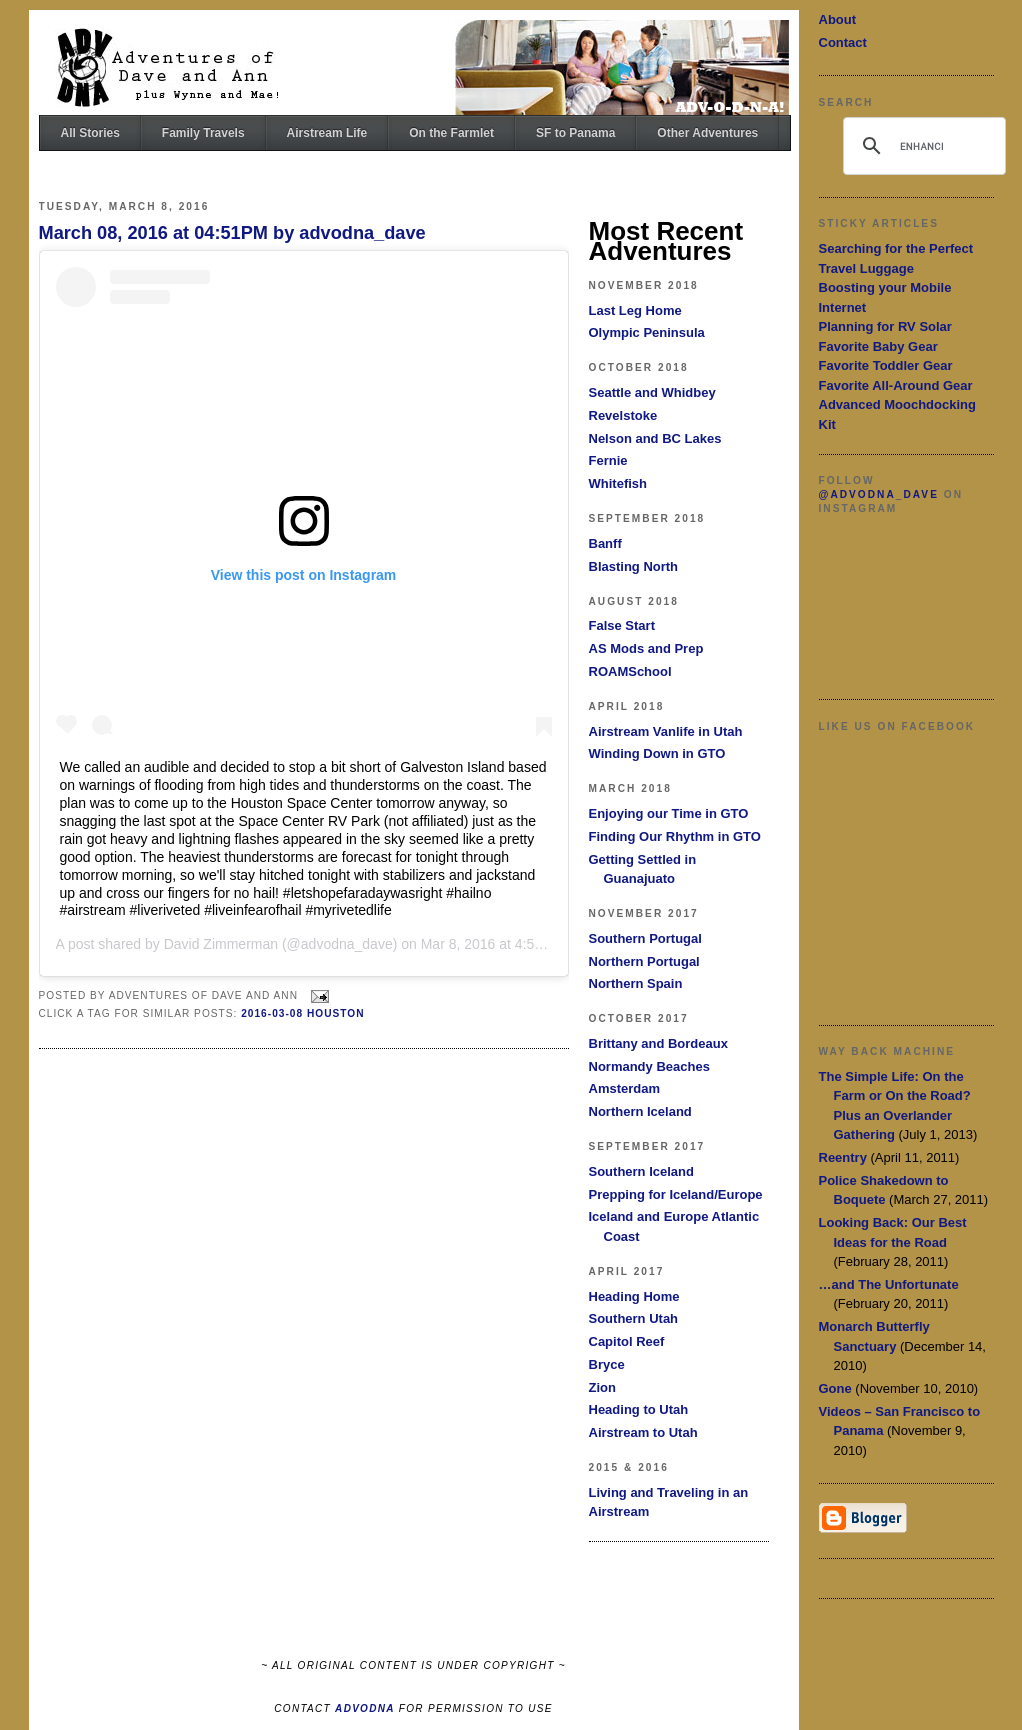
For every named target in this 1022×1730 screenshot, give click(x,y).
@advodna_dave (879, 494)
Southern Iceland (641, 1171)
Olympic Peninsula (647, 332)
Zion (602, 1387)
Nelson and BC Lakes (655, 438)
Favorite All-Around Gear (896, 385)
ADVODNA (365, 1708)
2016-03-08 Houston (302, 1013)
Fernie (608, 460)
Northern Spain (636, 983)
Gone (835, 1388)
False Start (622, 625)
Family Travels (203, 133)
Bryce (607, 1364)
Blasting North (634, 566)
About (838, 19)
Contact (843, 42)
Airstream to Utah (643, 1432)
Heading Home (634, 1296)
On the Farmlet (451, 133)
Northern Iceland (640, 1111)
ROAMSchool (630, 671)
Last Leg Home (635, 310)
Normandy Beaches (649, 1066)
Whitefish (618, 483)
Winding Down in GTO (657, 753)
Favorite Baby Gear (878, 346)
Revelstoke (623, 415)
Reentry (843, 1157)
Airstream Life (327, 133)
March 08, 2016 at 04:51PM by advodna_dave (232, 233)
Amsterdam (625, 1088)
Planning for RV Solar (885, 326)
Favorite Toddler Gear (886, 365)
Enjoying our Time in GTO (669, 813)
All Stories (90, 133)
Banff (605, 543)
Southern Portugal (645, 938)
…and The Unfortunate (889, 1284)
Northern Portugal (644, 961)
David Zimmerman (221, 944)
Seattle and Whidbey (652, 392)
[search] (921, 146)
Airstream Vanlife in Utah (666, 731)
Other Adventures (707, 133)
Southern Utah (634, 1318)
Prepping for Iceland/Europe (676, 1194)
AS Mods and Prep (646, 648)
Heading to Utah (639, 1409)
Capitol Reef (627, 1341)
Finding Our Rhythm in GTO (675, 836)
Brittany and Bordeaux (658, 1043)
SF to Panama (575, 133)
